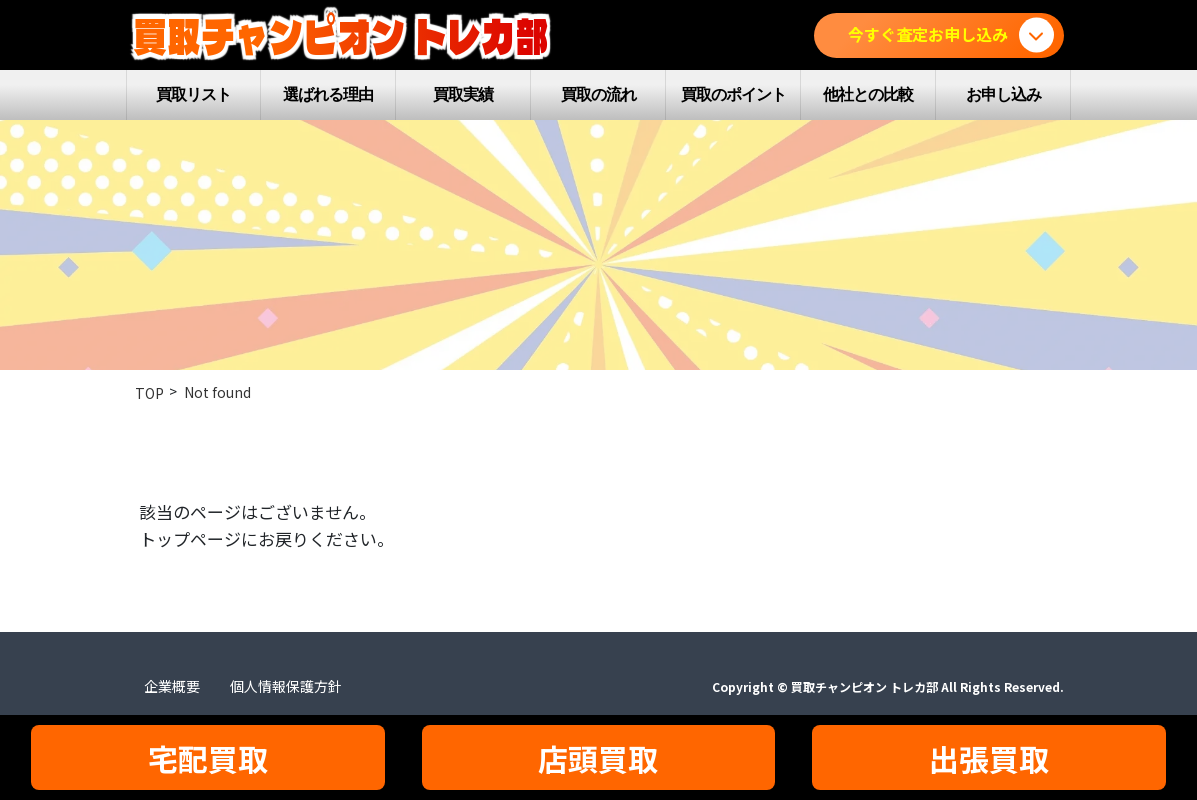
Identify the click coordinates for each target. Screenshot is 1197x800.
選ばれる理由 (328, 94)
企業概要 (172, 686)
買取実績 (463, 94)
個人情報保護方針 (286, 686)
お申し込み (1003, 94)
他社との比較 (868, 94)
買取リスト (193, 94)
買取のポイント (733, 94)
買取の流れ (598, 94)
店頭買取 (598, 758)
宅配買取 (208, 758)
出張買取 (989, 758)
